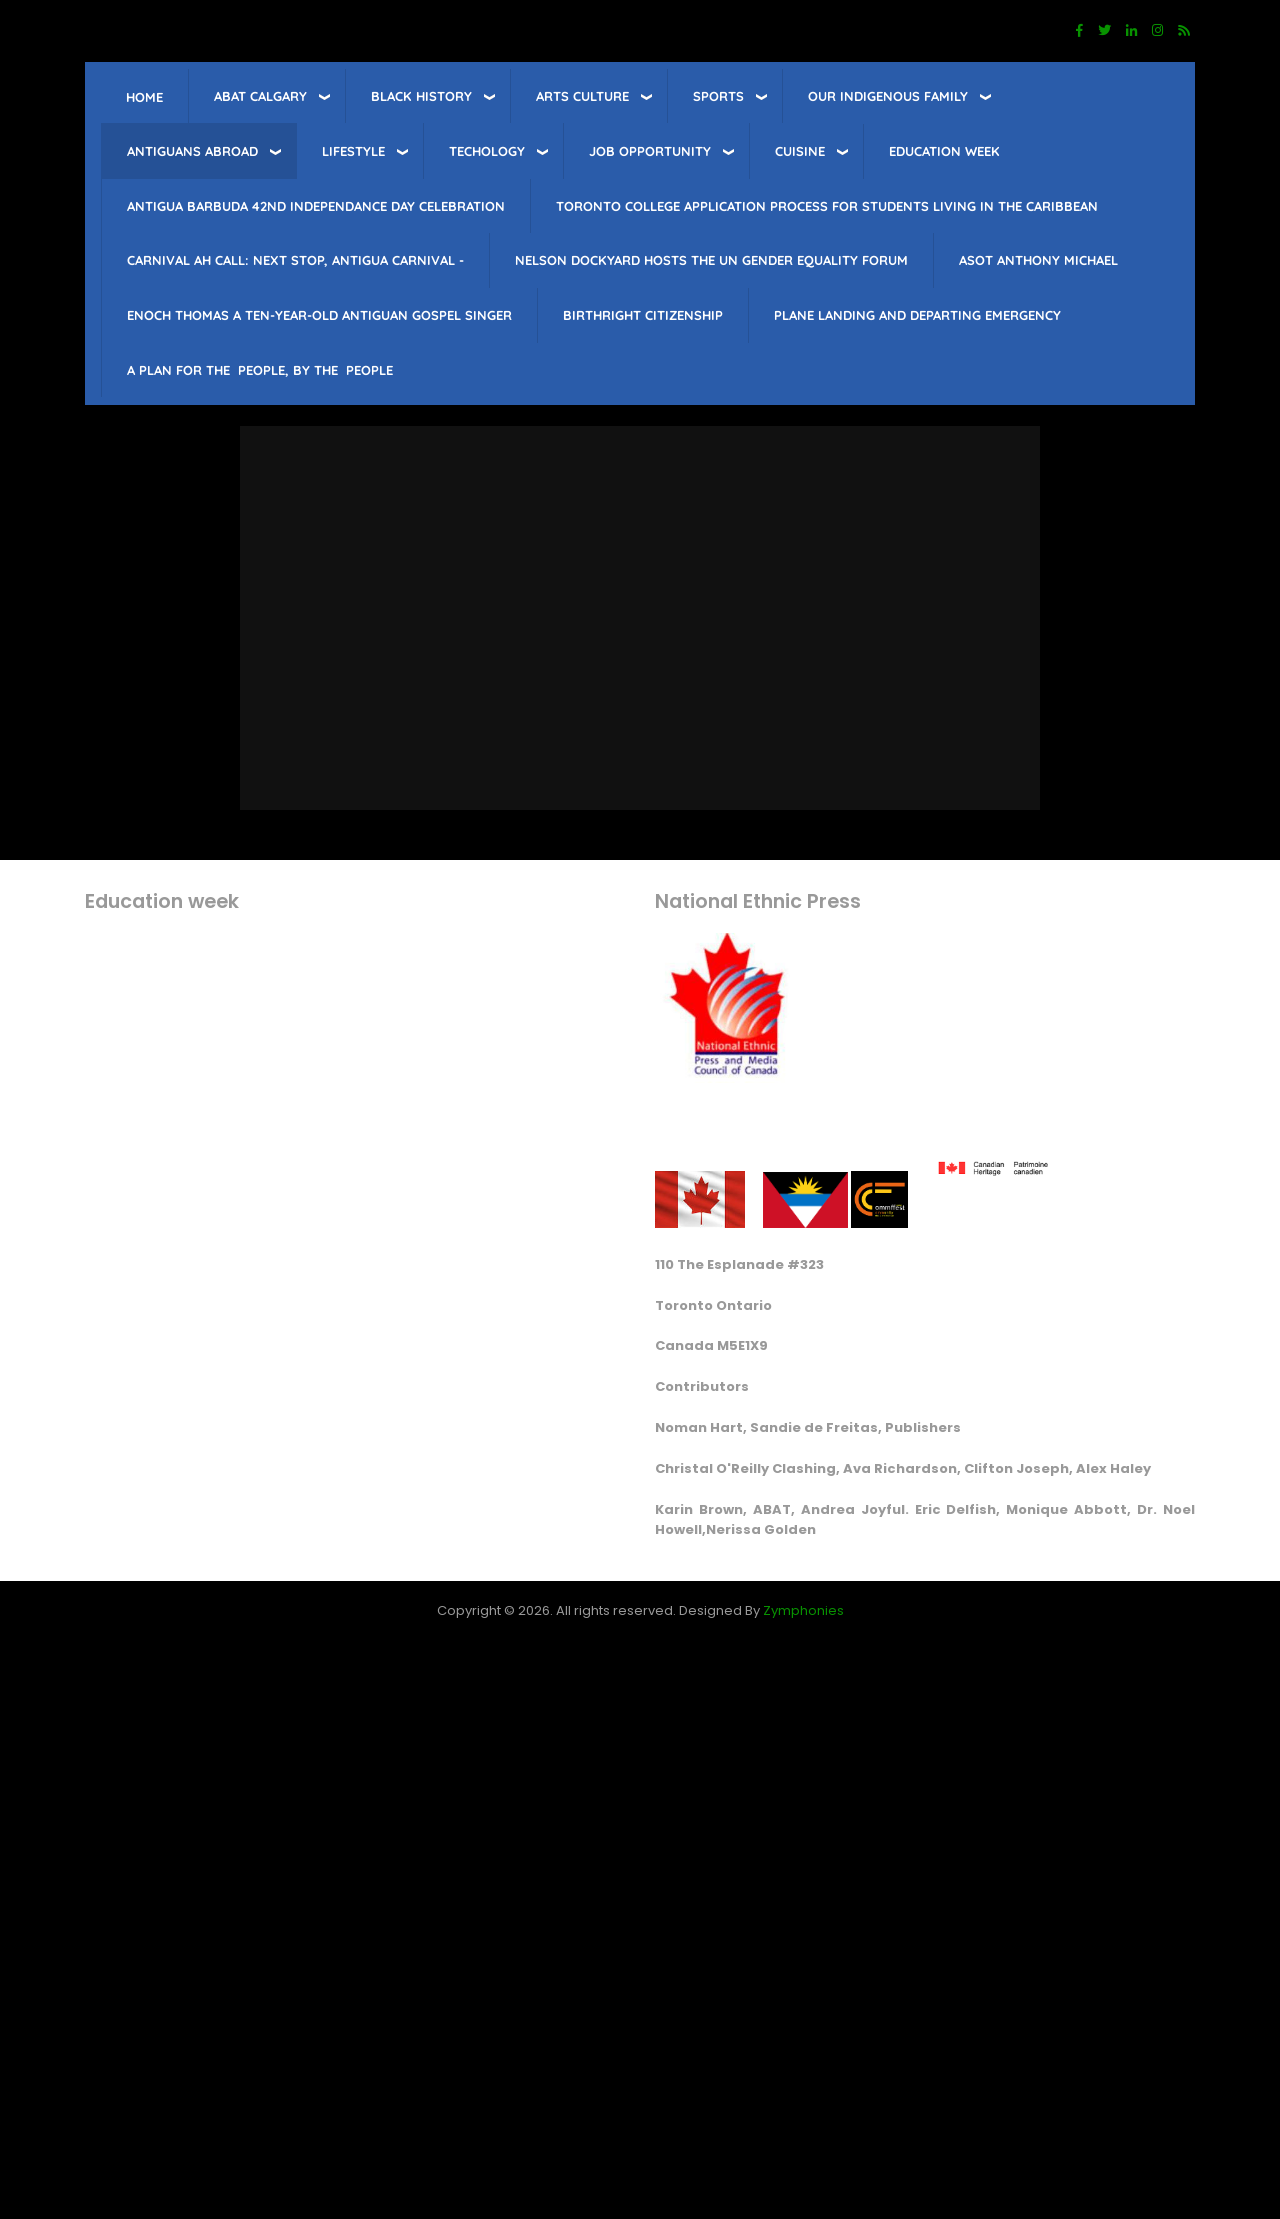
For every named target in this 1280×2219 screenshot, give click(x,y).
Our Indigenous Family (888, 96)
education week (944, 151)
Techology (487, 151)
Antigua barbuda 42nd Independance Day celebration (316, 206)
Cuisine (800, 151)
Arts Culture (582, 96)
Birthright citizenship (643, 315)
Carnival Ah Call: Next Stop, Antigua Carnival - (295, 260)
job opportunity (650, 151)
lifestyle (353, 151)
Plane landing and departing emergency (917, 315)
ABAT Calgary (260, 96)
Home (144, 97)
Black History (421, 96)
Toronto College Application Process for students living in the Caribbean (827, 206)
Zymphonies (803, 1610)
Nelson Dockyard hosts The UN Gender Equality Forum (711, 260)
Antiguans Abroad (192, 151)
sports (718, 96)
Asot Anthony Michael (1038, 260)
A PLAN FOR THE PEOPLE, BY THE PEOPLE (260, 370)
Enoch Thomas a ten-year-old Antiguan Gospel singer (319, 315)
